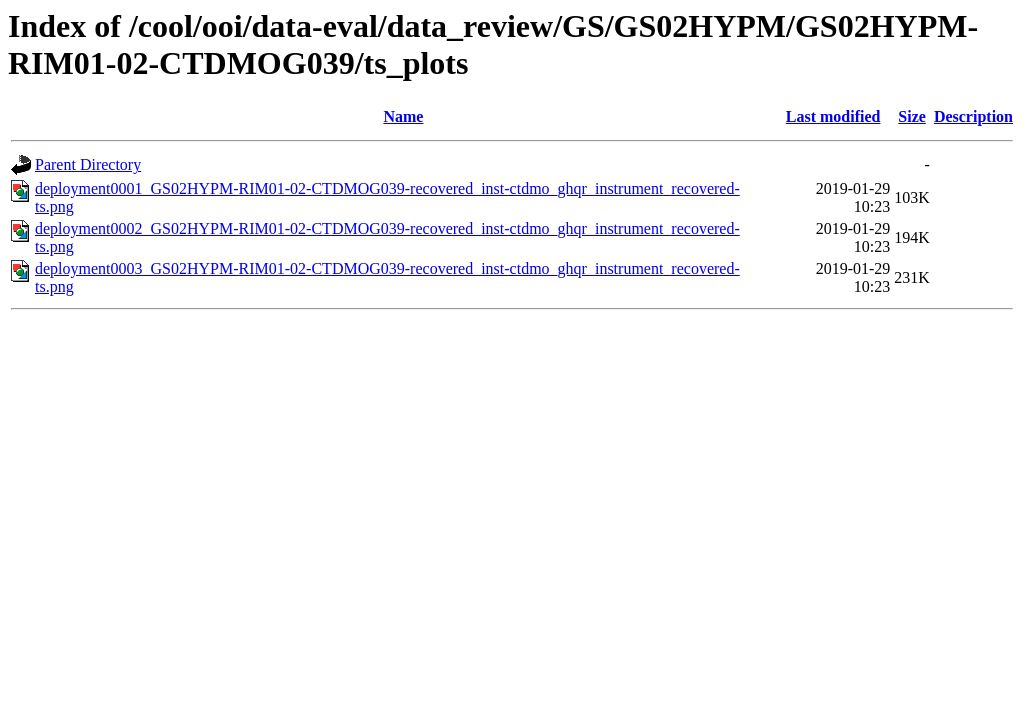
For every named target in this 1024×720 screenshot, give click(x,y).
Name (403, 116)
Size (912, 116)
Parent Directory (88, 164)
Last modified (833, 116)
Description (973, 116)
